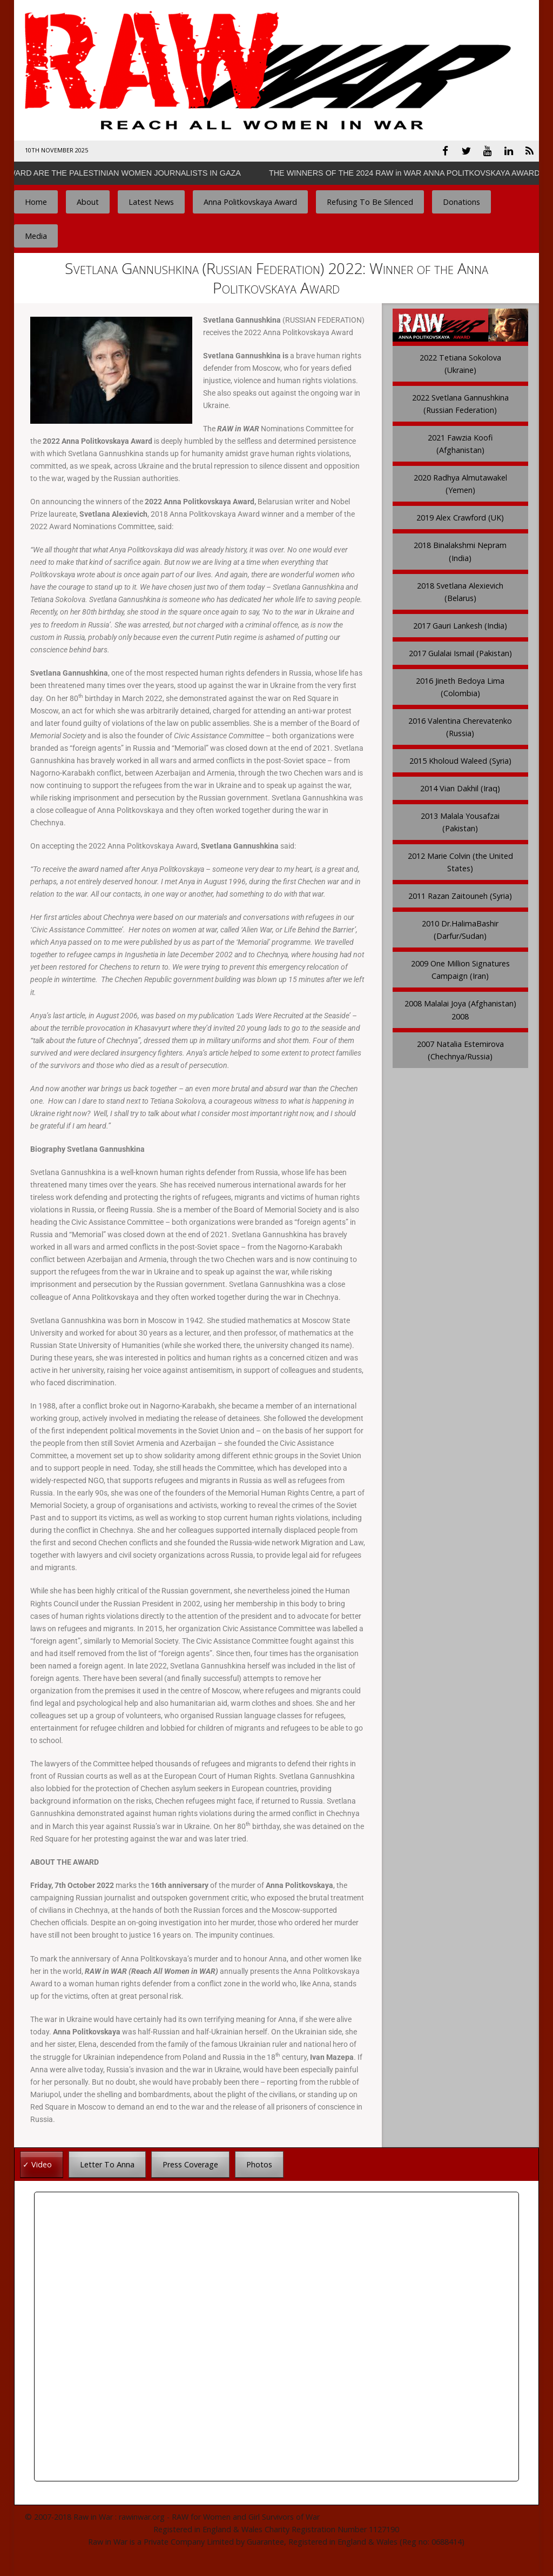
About (88, 200)
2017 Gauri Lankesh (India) (460, 623)
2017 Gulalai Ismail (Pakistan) (460, 651)
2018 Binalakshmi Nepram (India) (460, 549)
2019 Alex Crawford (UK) (460, 516)
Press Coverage (190, 2162)
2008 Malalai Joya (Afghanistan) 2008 (460, 1008)
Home (36, 200)
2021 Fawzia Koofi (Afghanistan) (460, 442)
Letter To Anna (107, 2162)
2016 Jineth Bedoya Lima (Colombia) (460, 684)
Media (36, 234)
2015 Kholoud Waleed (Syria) (460, 758)
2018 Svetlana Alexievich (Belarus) (460, 589)
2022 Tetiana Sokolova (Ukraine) (460, 361)
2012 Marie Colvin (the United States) (460, 860)
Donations (461, 200)
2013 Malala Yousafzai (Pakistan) (460, 820)
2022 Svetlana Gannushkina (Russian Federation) (460, 402)
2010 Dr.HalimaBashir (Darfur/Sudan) (460, 928)
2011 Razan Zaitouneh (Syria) (460, 894)
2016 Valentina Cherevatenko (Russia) (460, 724)
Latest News (151, 200)
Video (41, 2162)
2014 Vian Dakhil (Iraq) (460, 786)
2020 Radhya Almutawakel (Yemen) (460, 482)
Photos (259, 2162)
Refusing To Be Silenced (370, 200)
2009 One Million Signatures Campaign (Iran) (460, 968)
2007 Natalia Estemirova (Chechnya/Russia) (460, 1048)
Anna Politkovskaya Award (250, 200)
